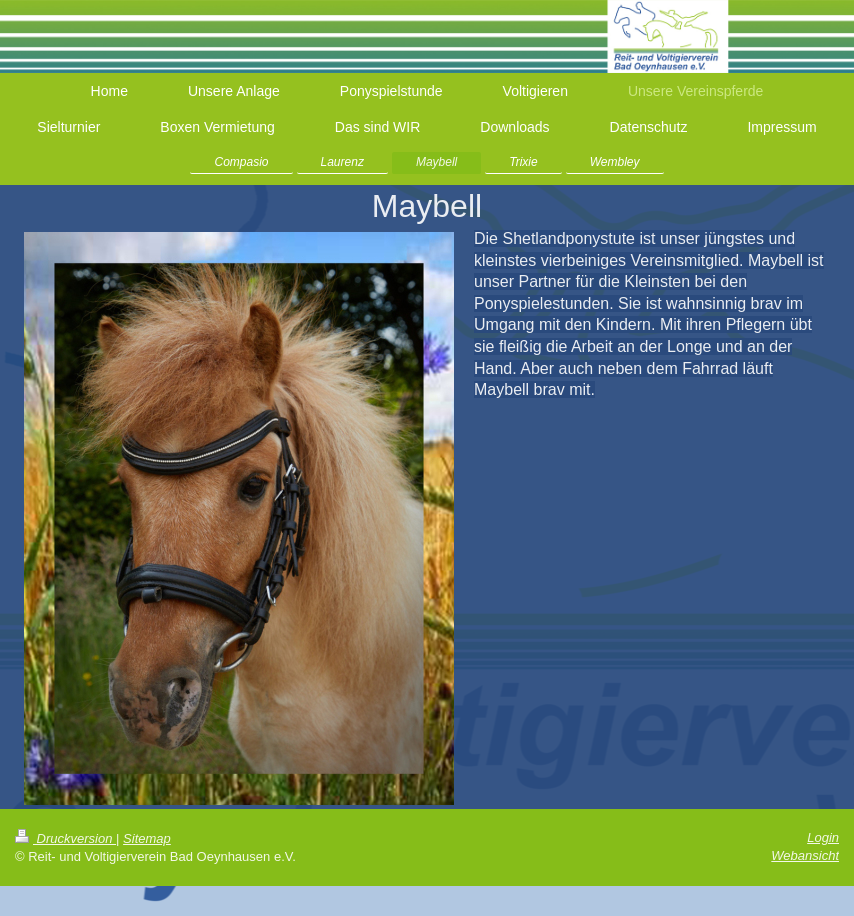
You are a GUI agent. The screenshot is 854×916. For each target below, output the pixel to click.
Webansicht (805, 855)
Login (823, 837)
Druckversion (65, 838)
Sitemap (147, 838)
